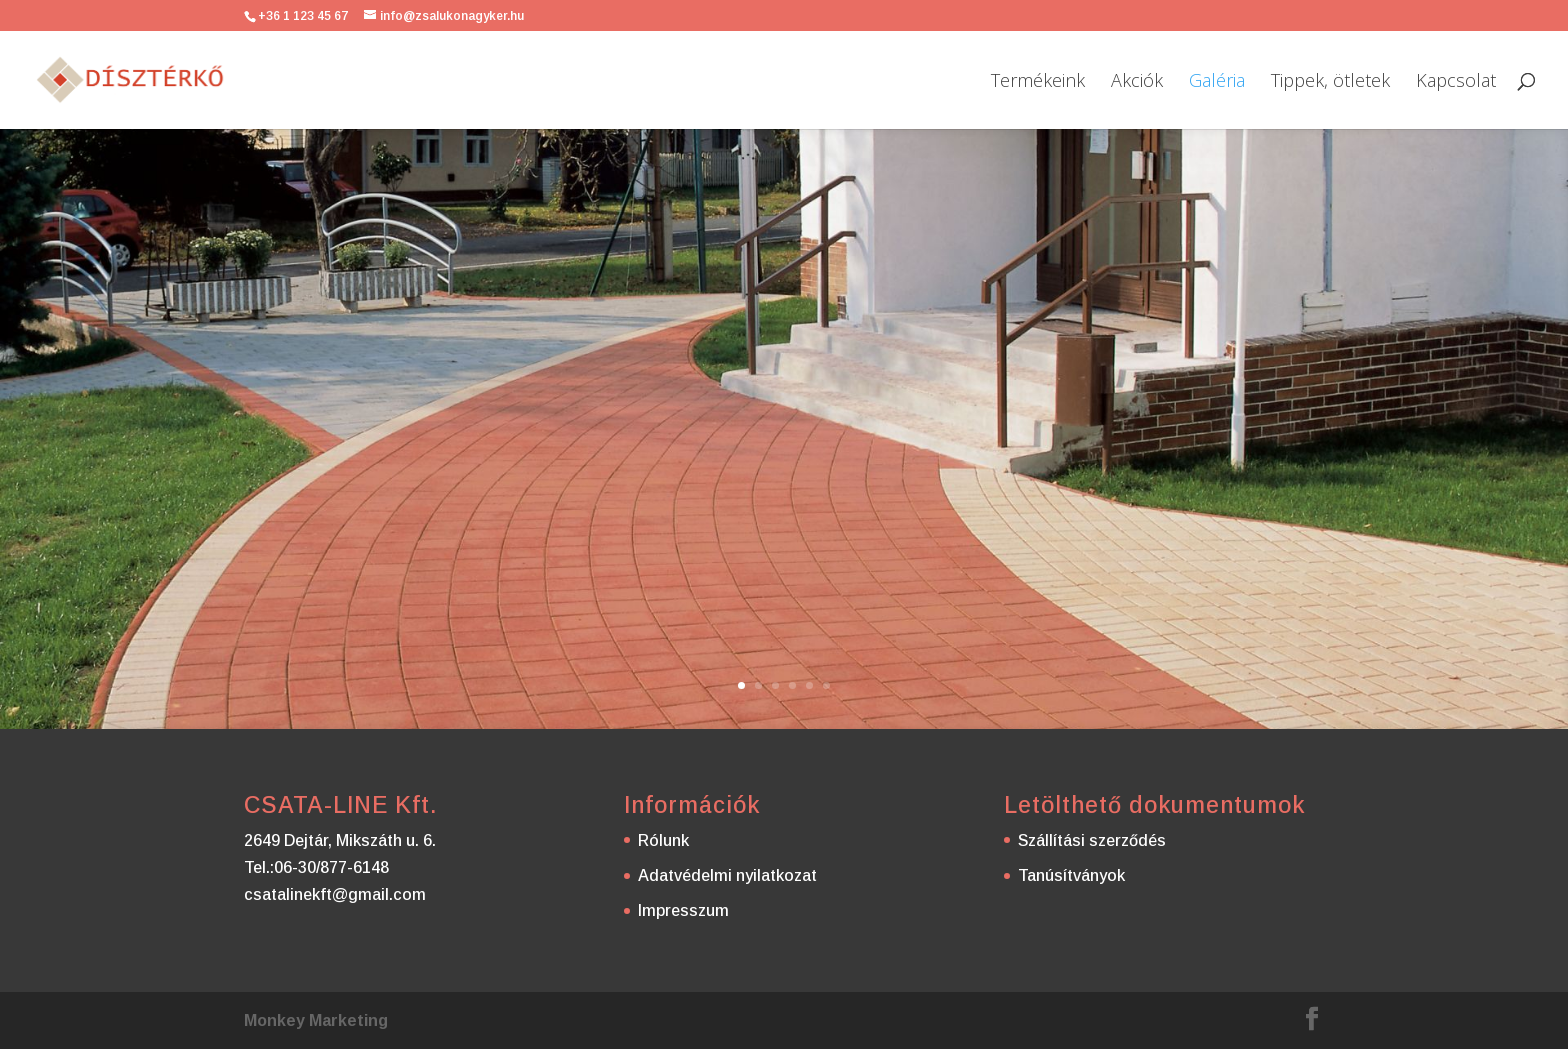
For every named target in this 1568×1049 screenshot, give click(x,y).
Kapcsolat (1456, 82)
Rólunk (663, 840)
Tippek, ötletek (1330, 82)
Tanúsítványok (1071, 875)
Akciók (1137, 82)
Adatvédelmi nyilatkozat (727, 875)
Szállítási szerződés (1092, 840)
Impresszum (683, 910)
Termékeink (1038, 82)
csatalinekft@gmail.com (335, 894)
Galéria (1217, 82)
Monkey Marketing (316, 1020)
